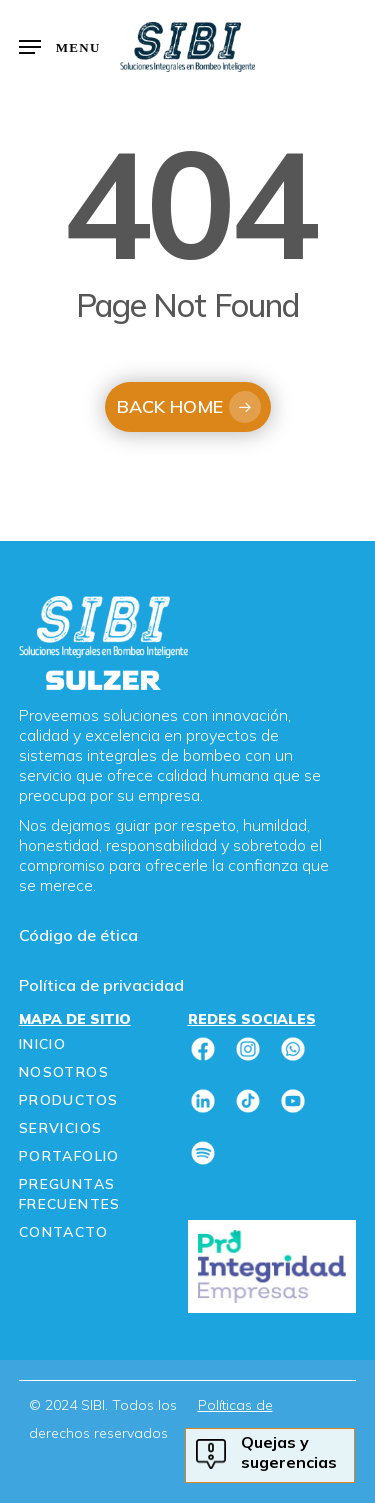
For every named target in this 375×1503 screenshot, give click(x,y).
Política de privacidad (101, 985)
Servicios (61, 1128)
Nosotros (64, 1072)
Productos (69, 1100)
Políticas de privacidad (235, 1419)
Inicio (42, 1044)
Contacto (63, 1232)
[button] (60, 47)
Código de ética (78, 935)
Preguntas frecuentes (70, 1194)
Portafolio (69, 1156)
